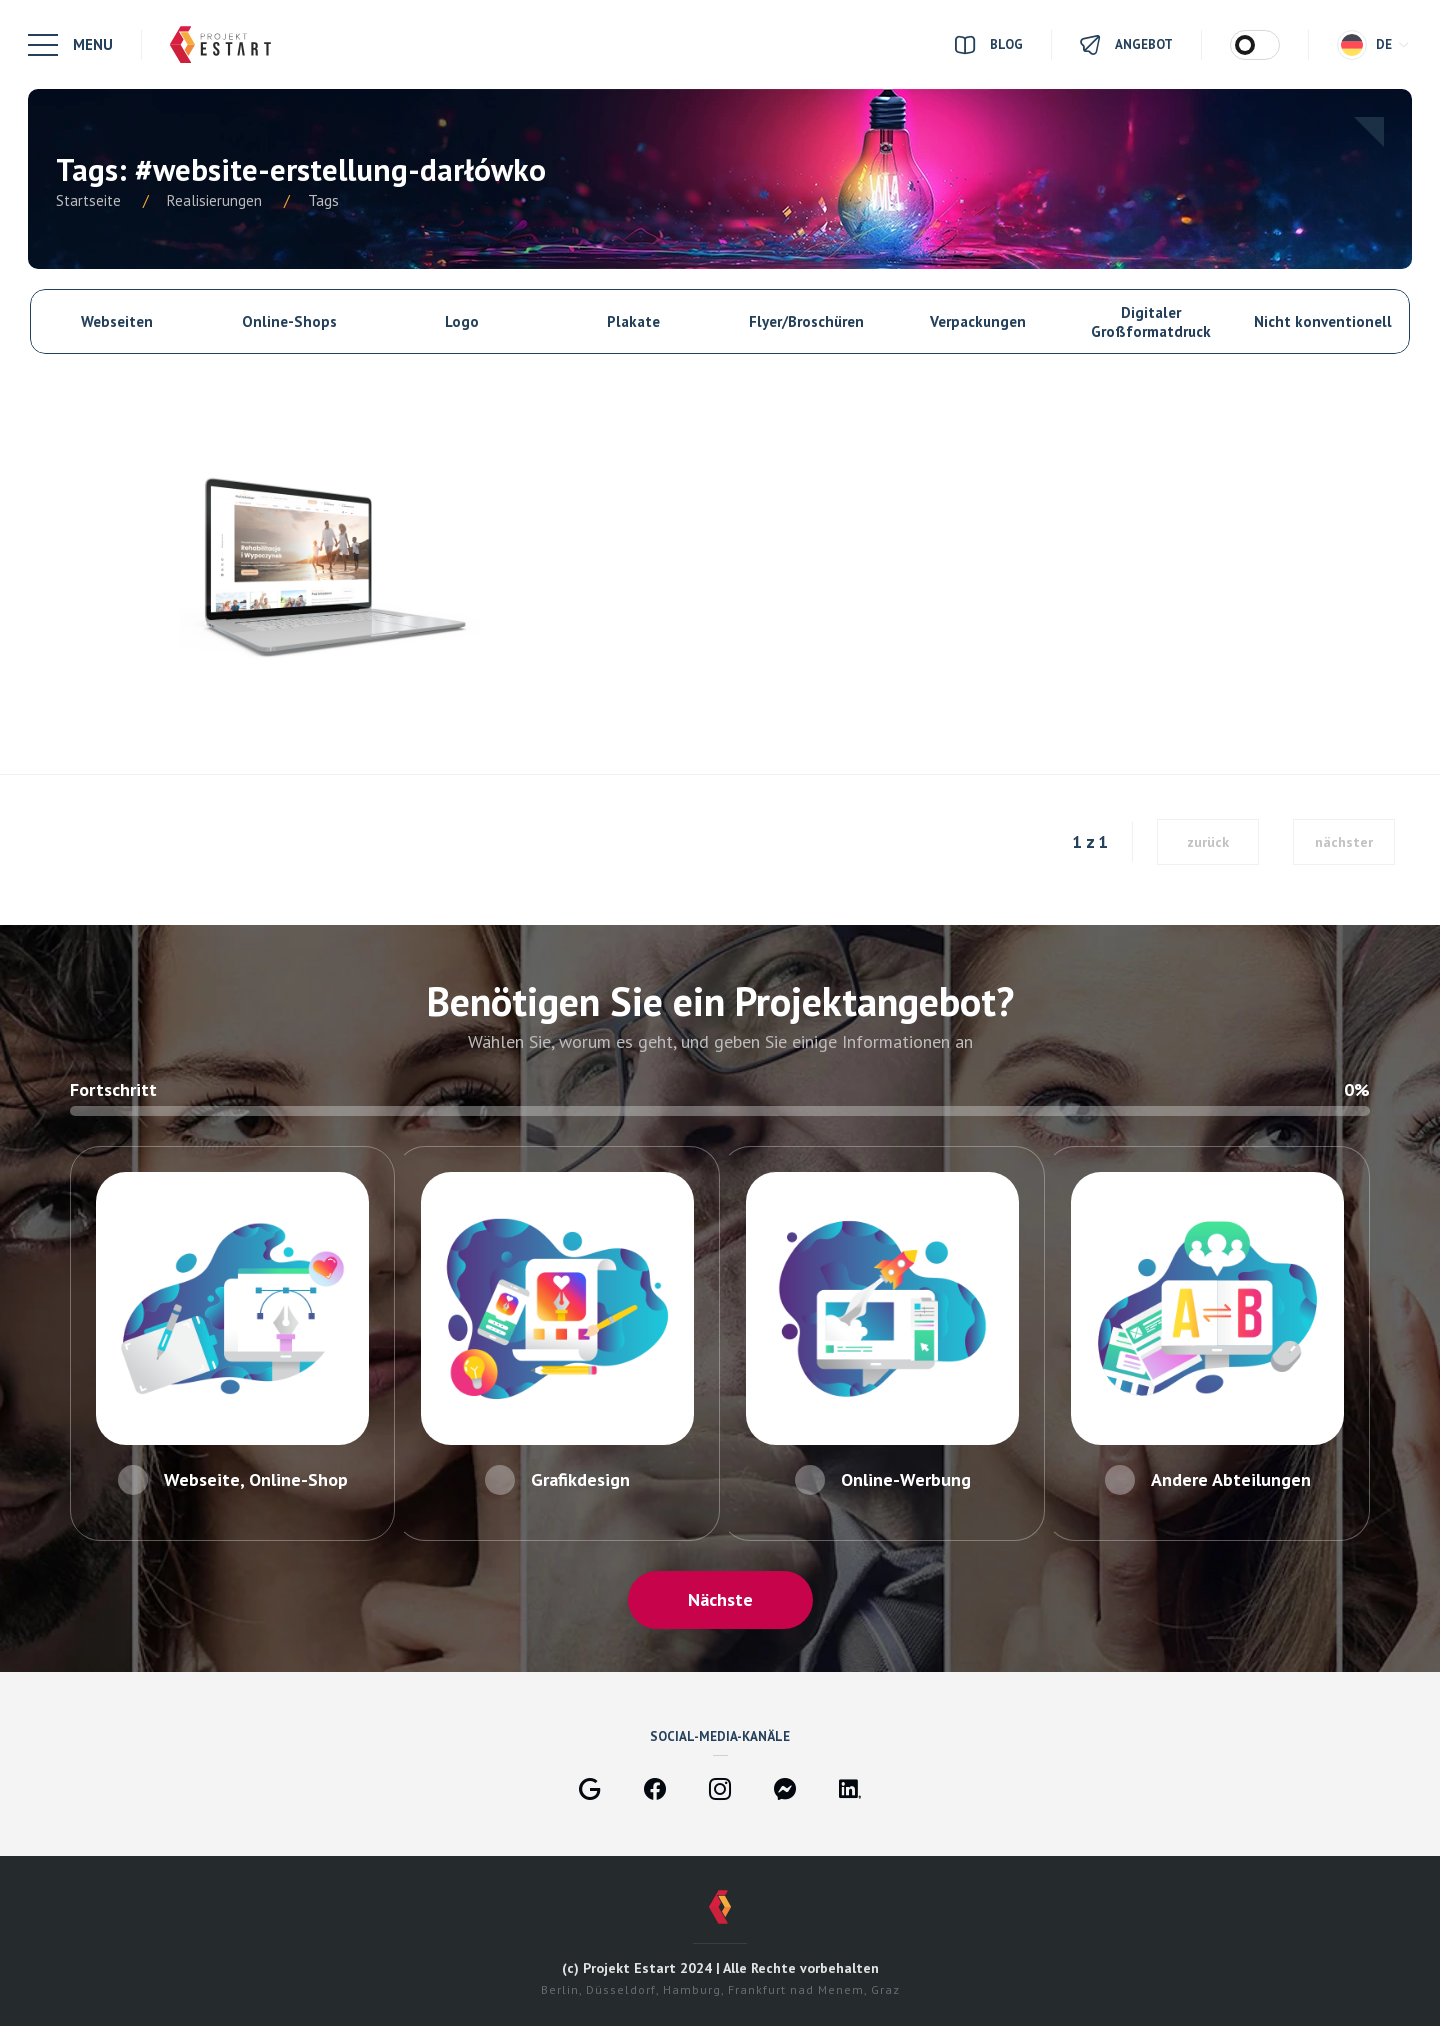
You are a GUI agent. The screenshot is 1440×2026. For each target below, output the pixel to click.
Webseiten (117, 321)
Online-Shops (289, 321)
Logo (462, 321)
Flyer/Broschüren (806, 321)
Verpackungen (978, 321)
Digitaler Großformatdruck (1151, 322)
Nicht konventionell (1323, 321)
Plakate (633, 321)
